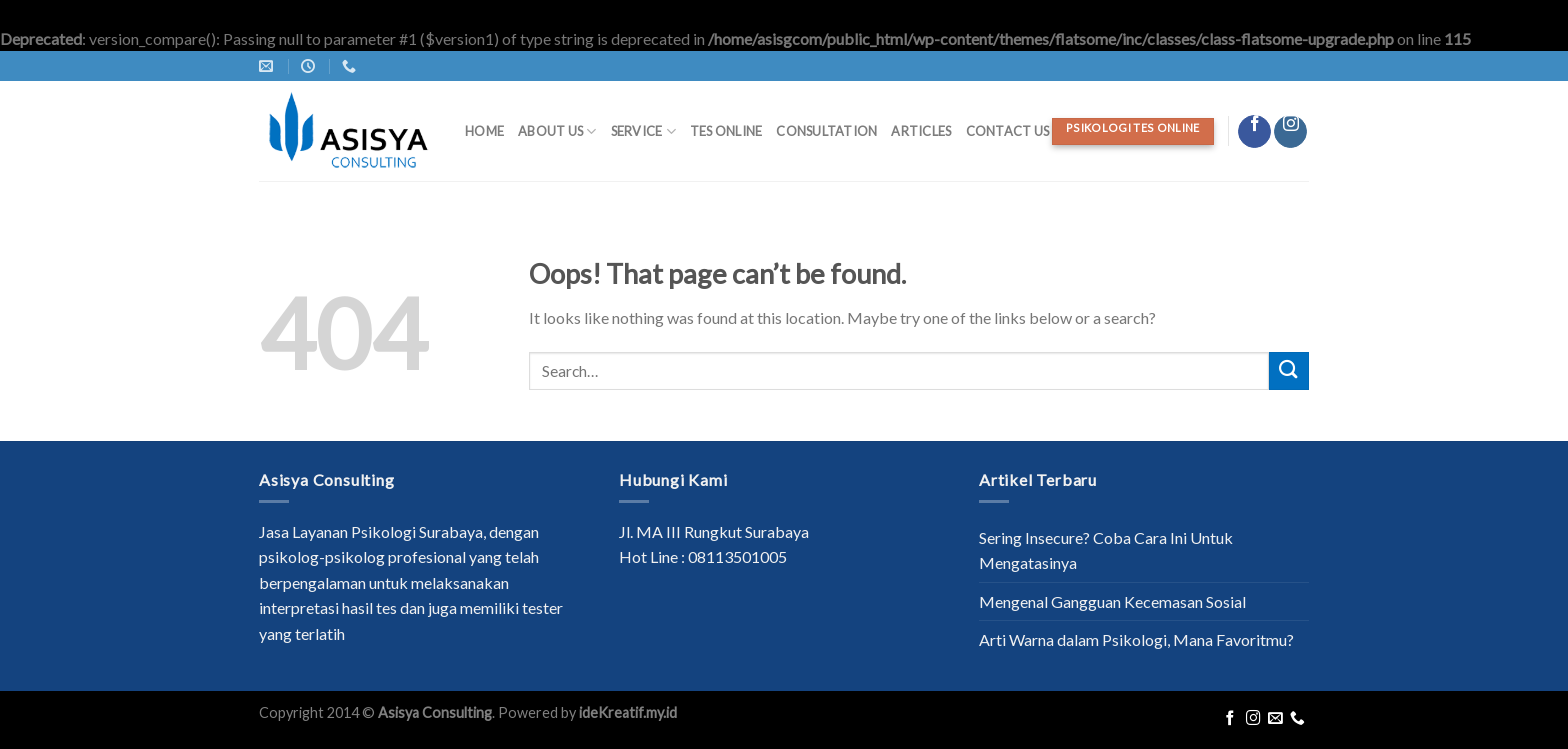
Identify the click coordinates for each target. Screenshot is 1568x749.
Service (643, 131)
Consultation (826, 131)
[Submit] (1289, 371)
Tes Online (726, 131)
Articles (921, 131)
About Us (557, 131)
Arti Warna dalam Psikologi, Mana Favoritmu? (1136, 639)
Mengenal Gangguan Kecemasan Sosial (1112, 601)
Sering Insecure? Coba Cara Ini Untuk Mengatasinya (1106, 550)
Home (484, 131)
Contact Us (1008, 131)
